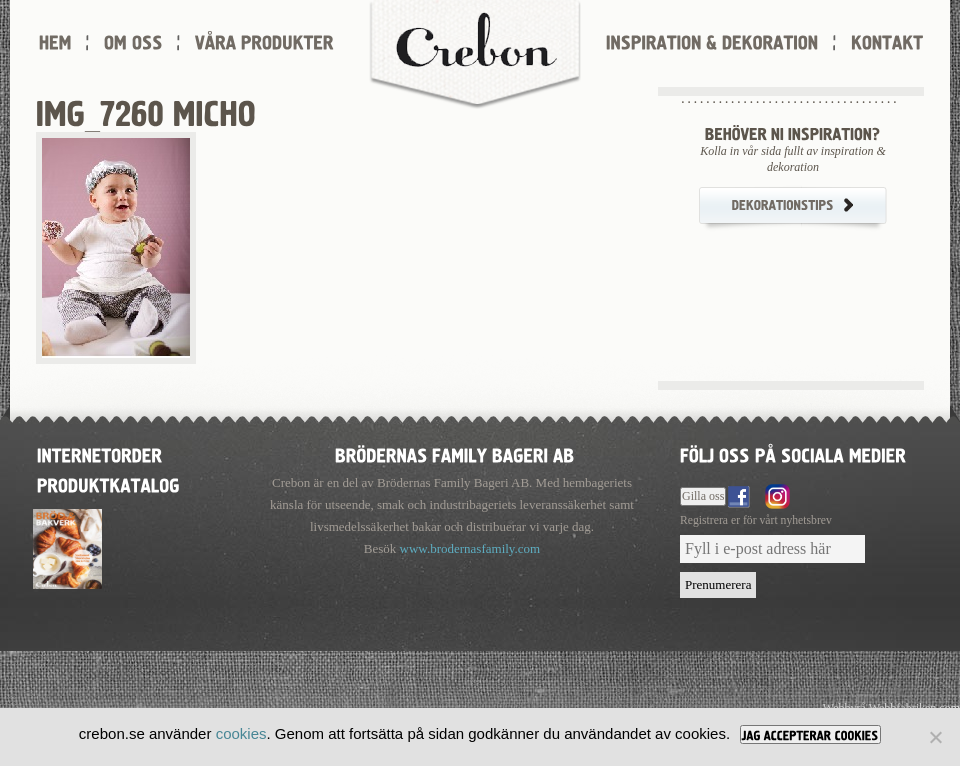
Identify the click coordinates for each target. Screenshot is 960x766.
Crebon (475, 55)
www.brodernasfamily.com (470, 548)
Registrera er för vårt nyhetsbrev (756, 520)
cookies (241, 733)
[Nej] (935, 737)
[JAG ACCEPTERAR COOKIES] (810, 734)
